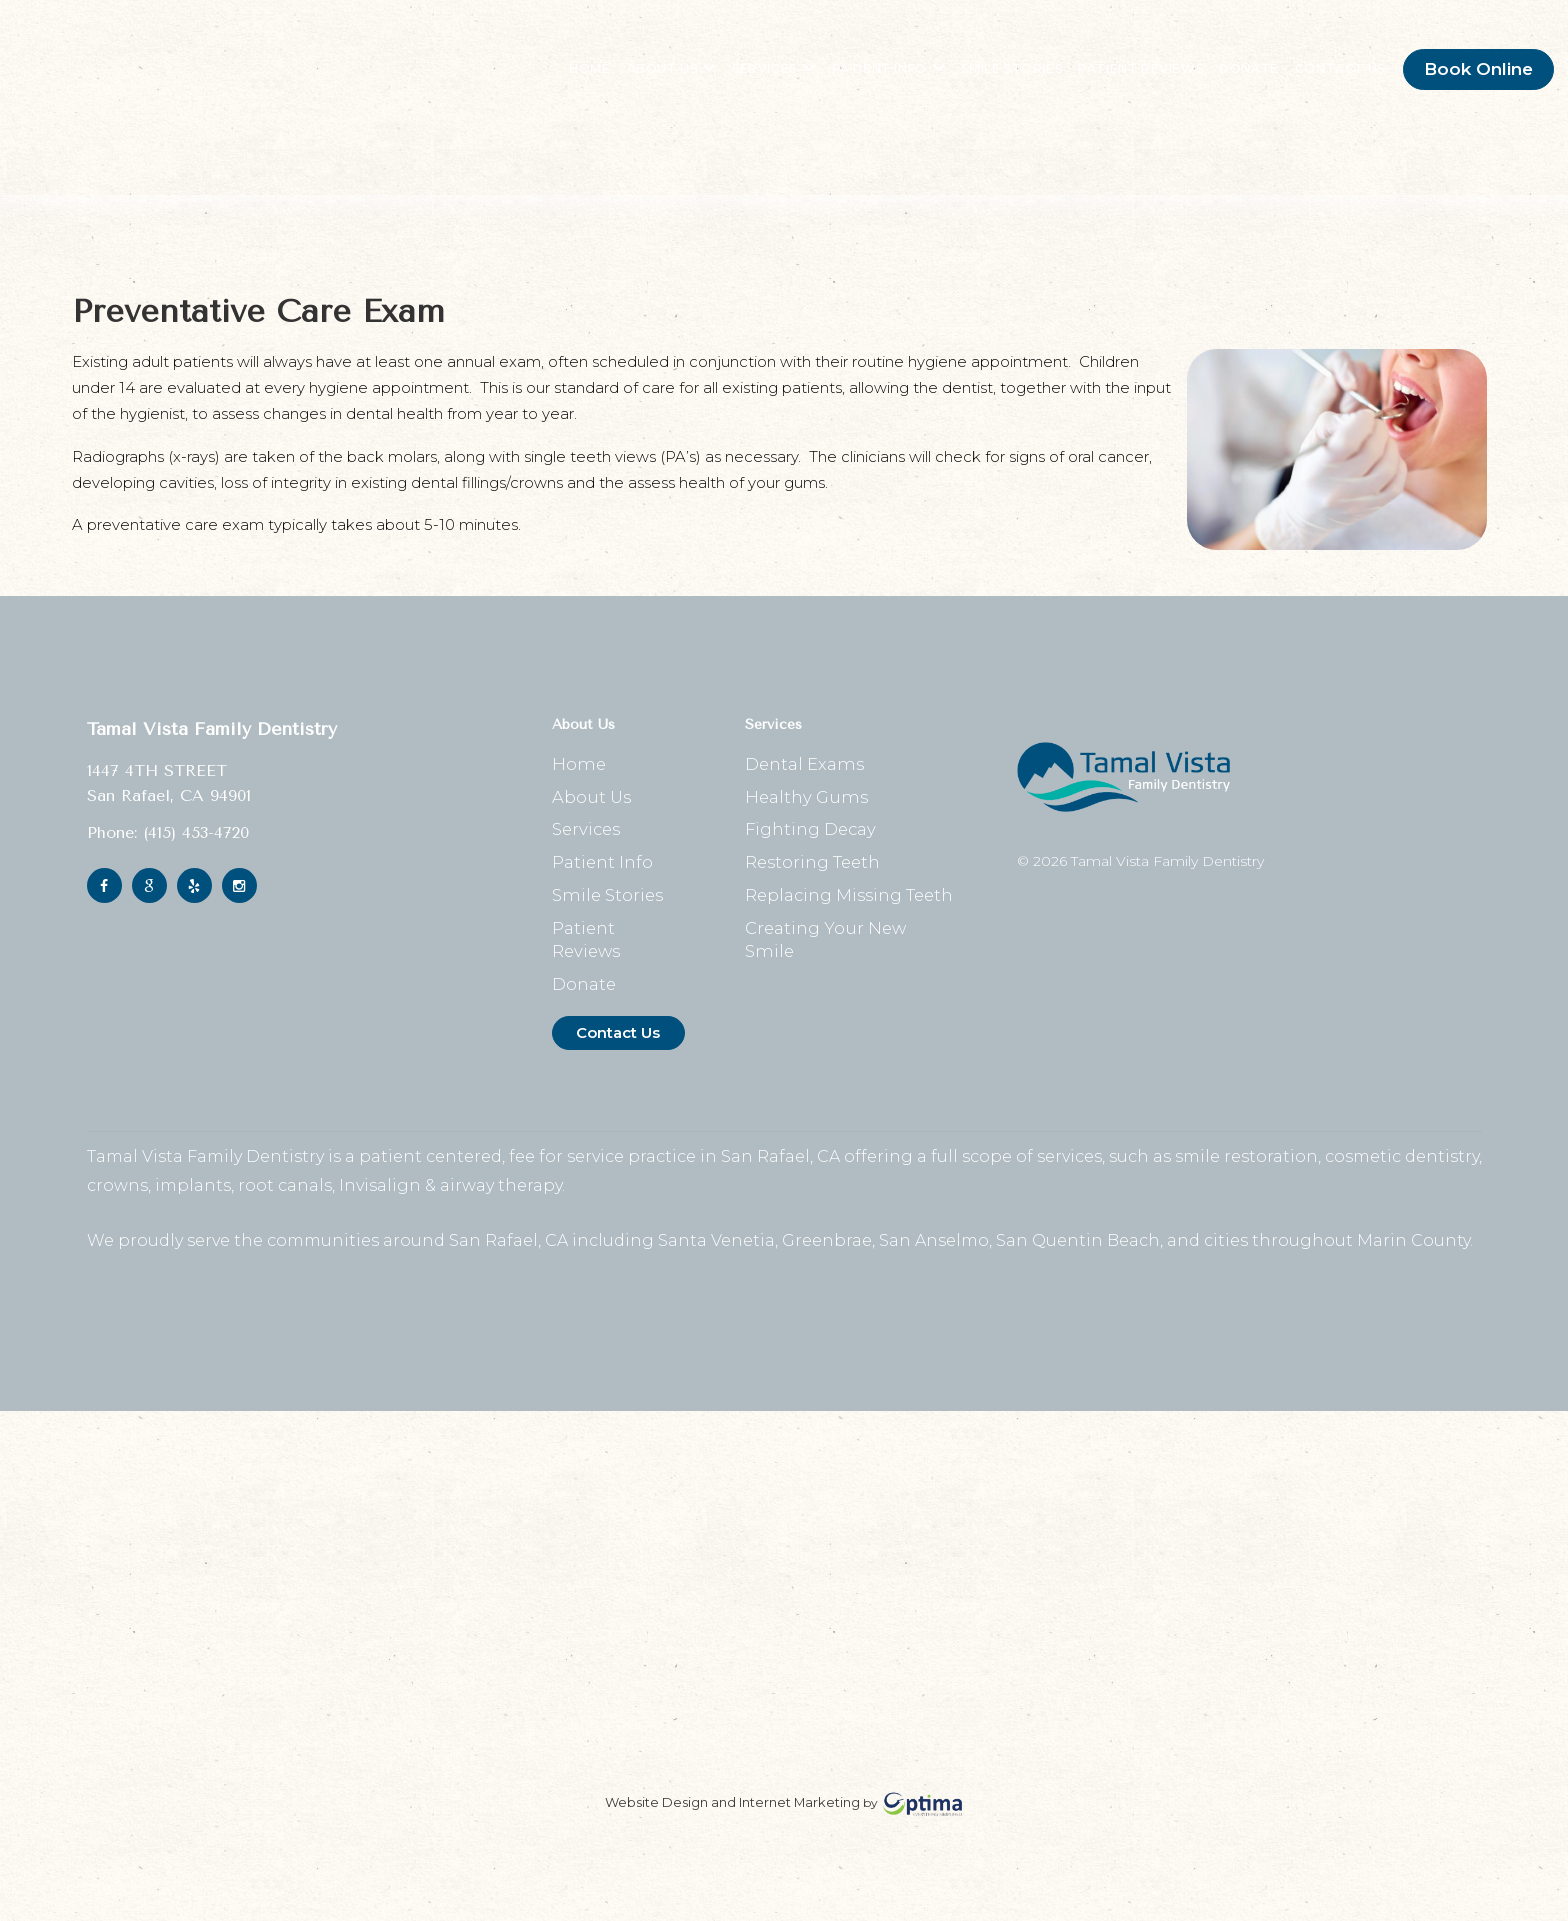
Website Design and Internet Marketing (733, 1825)
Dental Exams (804, 785)
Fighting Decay (811, 857)
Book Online (1462, 79)
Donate (1233, 79)
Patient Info (873, 79)
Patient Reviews (1124, 79)
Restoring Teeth (813, 893)
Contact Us (1324, 79)
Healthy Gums (805, 821)
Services (757, 79)
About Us (655, 79)
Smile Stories (996, 79)
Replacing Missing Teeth (850, 929)
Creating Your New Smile (850, 965)
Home (574, 79)
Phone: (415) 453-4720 (168, 851)
